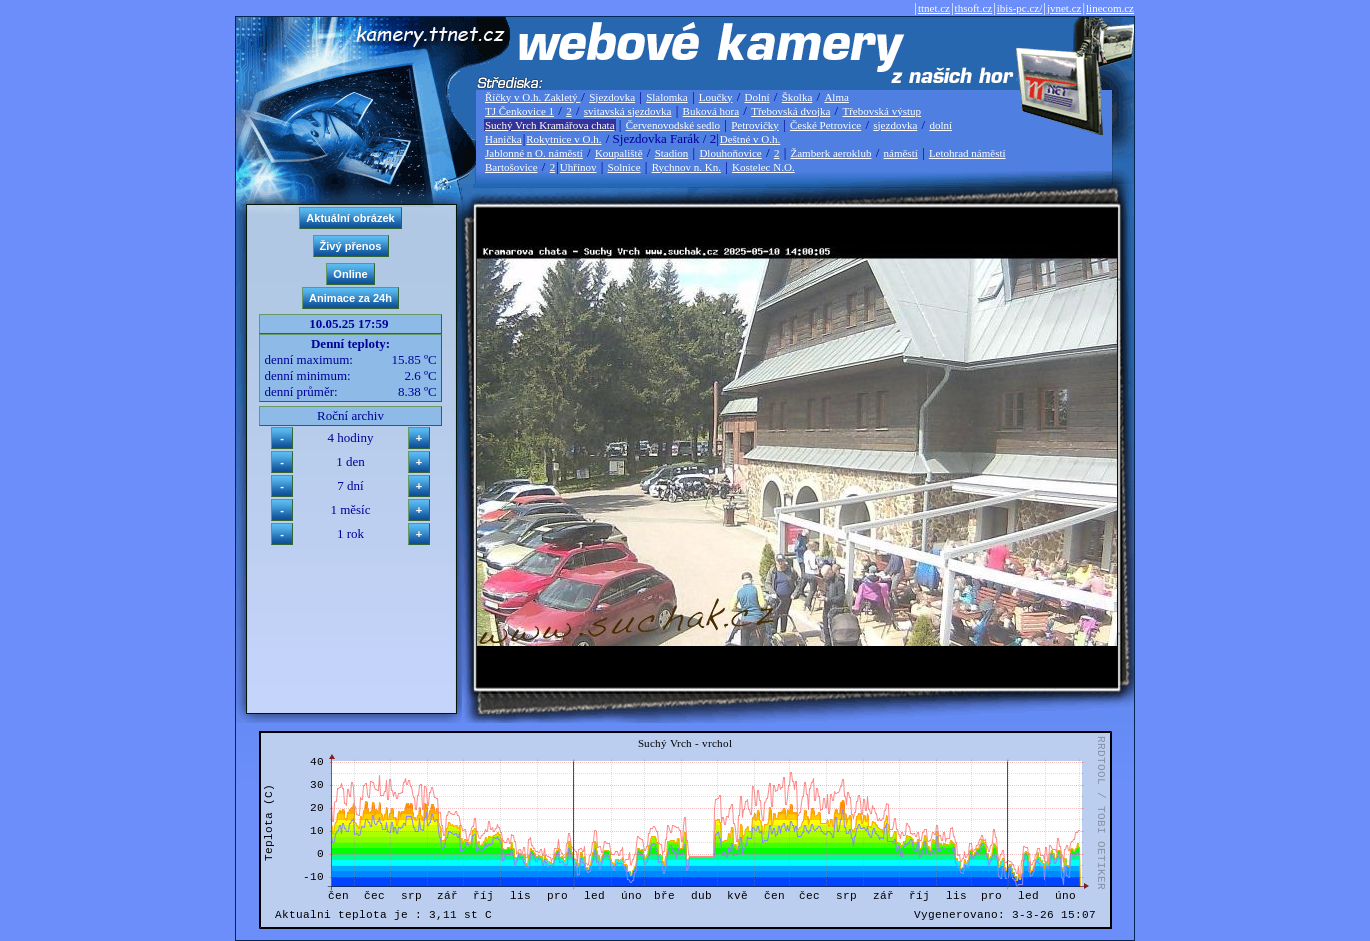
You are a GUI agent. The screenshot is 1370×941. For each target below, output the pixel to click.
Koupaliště (619, 153)
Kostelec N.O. (763, 167)
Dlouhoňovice (730, 153)
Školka (797, 97)
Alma (836, 97)
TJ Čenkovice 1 (519, 111)
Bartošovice (511, 167)
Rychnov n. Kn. (686, 167)
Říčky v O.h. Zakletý (532, 97)
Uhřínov (578, 167)
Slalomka (667, 97)
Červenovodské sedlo (673, 125)
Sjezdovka (612, 97)
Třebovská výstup (881, 111)
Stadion (672, 153)
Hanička (503, 139)
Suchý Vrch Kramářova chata (550, 125)
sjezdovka (895, 125)
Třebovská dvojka (790, 111)
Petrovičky (755, 125)
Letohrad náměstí (967, 153)
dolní (940, 125)
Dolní (757, 97)
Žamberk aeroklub (830, 153)
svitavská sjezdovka (628, 111)
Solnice (624, 167)
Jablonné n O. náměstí (534, 153)
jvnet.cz (1064, 8)
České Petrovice (825, 125)
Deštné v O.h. (750, 139)
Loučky (716, 97)
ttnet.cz (934, 8)
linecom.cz (1110, 8)
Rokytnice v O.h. (563, 139)
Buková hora (711, 111)
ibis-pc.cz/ (1020, 8)
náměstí (901, 153)
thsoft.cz (974, 8)
